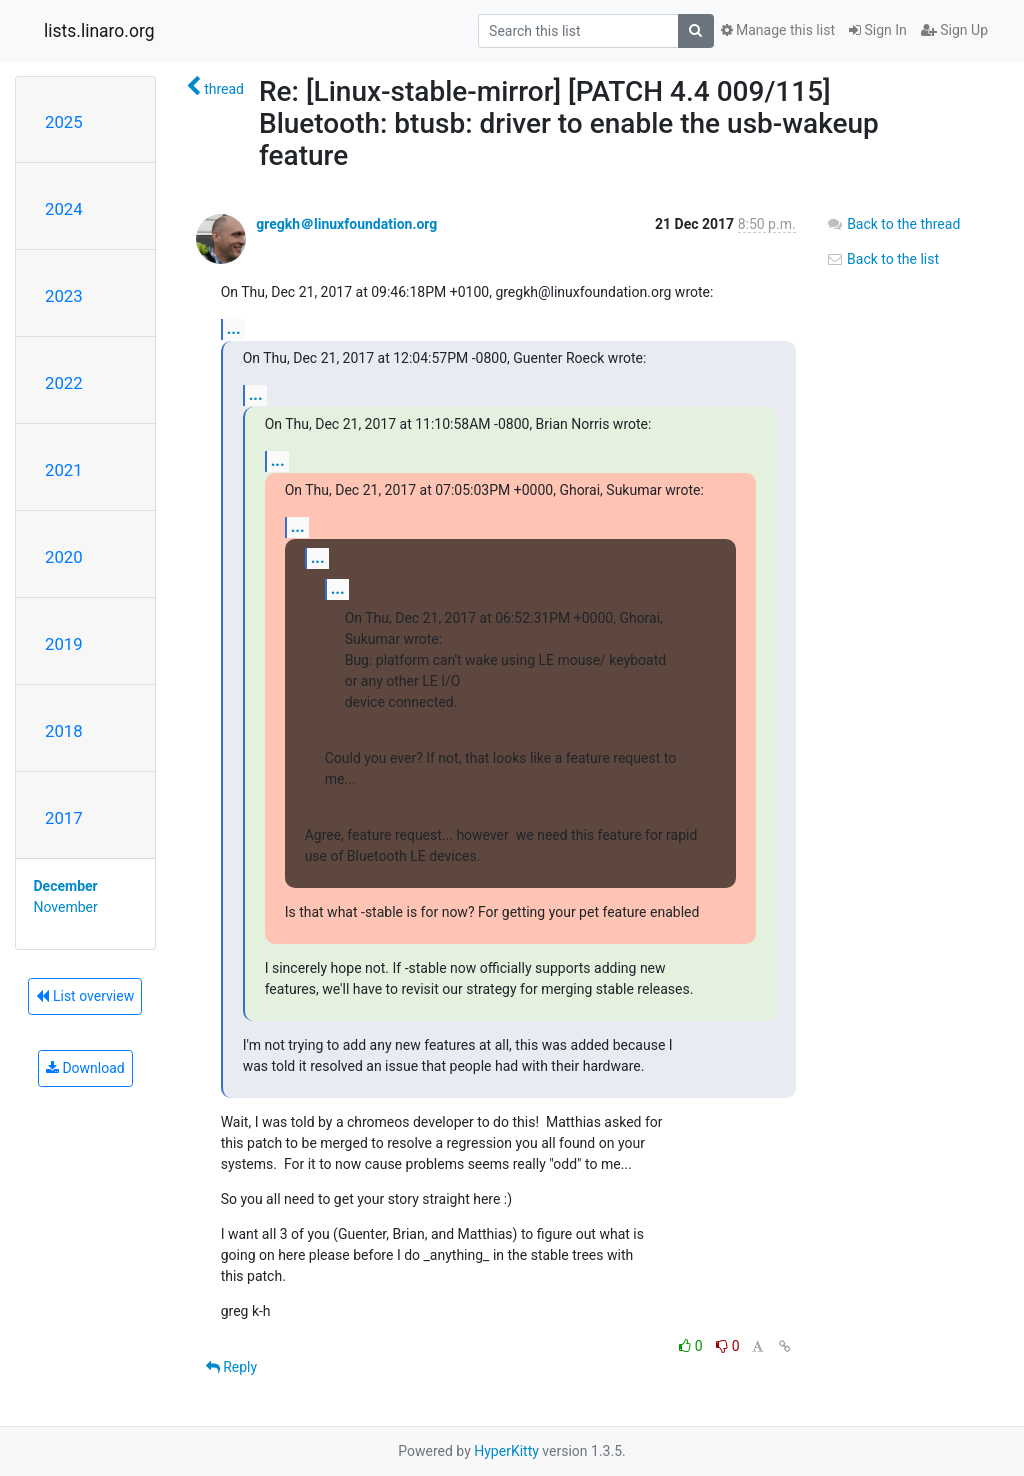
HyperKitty (506, 1451)
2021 (64, 470)
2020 (64, 557)
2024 (64, 209)
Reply (231, 1367)
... (234, 328)
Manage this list (778, 30)
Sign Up (954, 30)
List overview (85, 996)
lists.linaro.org (99, 31)
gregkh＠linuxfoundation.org (346, 224)
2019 (64, 644)
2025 (64, 122)
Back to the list (882, 259)
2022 (64, 383)
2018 (64, 731)
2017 (64, 818)
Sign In (878, 30)
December (66, 886)
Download (85, 1068)
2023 (64, 296)
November (66, 907)
